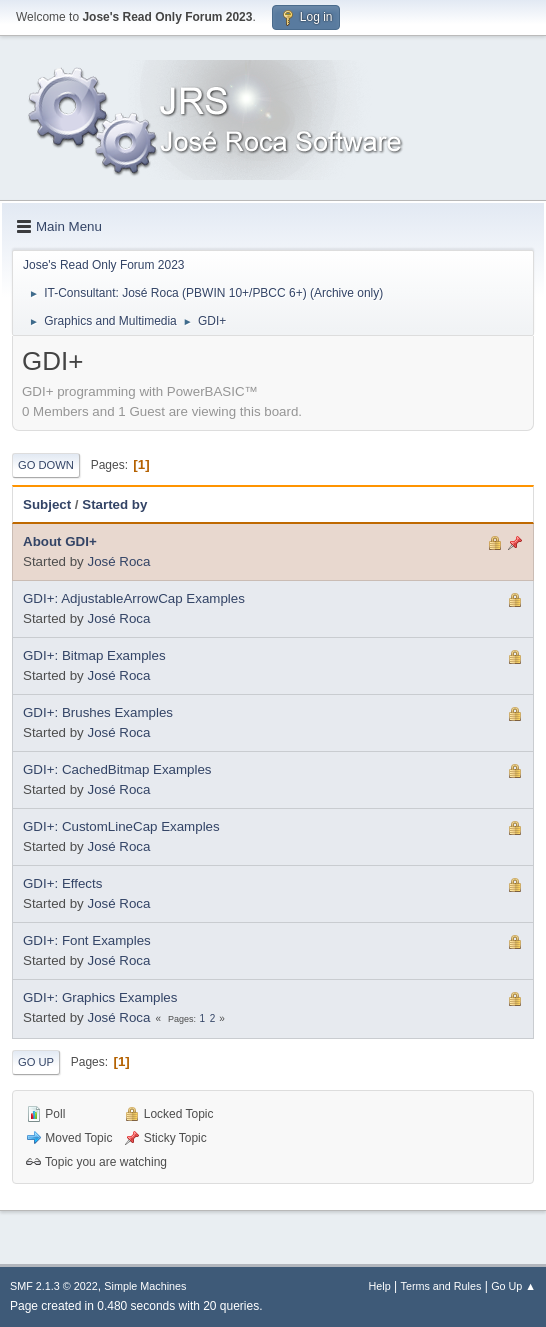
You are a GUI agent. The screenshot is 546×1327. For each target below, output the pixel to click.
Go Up (36, 1062)
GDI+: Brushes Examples (98, 712)
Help (380, 1286)
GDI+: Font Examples (87, 940)
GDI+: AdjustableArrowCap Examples (134, 598)
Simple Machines (145, 1286)
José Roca (118, 561)
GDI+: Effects (62, 883)
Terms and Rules (441, 1286)
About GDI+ (60, 541)
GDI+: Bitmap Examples (94, 655)
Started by (114, 504)
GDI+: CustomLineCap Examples (121, 826)
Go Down (46, 465)
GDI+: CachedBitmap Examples (117, 769)
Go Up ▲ (513, 1286)
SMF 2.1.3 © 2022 (54, 1286)
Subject (47, 504)
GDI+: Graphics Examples (100, 997)
